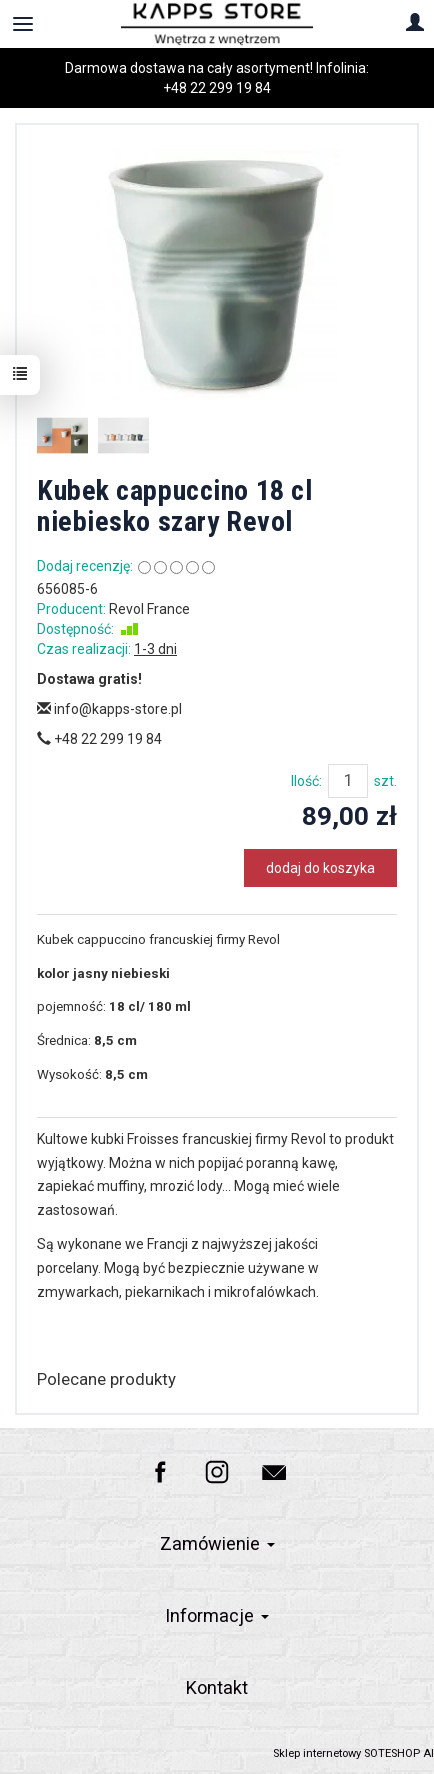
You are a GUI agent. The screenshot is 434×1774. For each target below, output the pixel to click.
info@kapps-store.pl (109, 709)
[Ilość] (348, 781)
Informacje (217, 1615)
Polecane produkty (106, 1379)
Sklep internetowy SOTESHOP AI (353, 1753)
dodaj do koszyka (320, 868)
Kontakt (217, 1687)
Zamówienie (217, 1543)
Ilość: (306, 781)
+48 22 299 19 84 (217, 88)
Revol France (149, 609)
